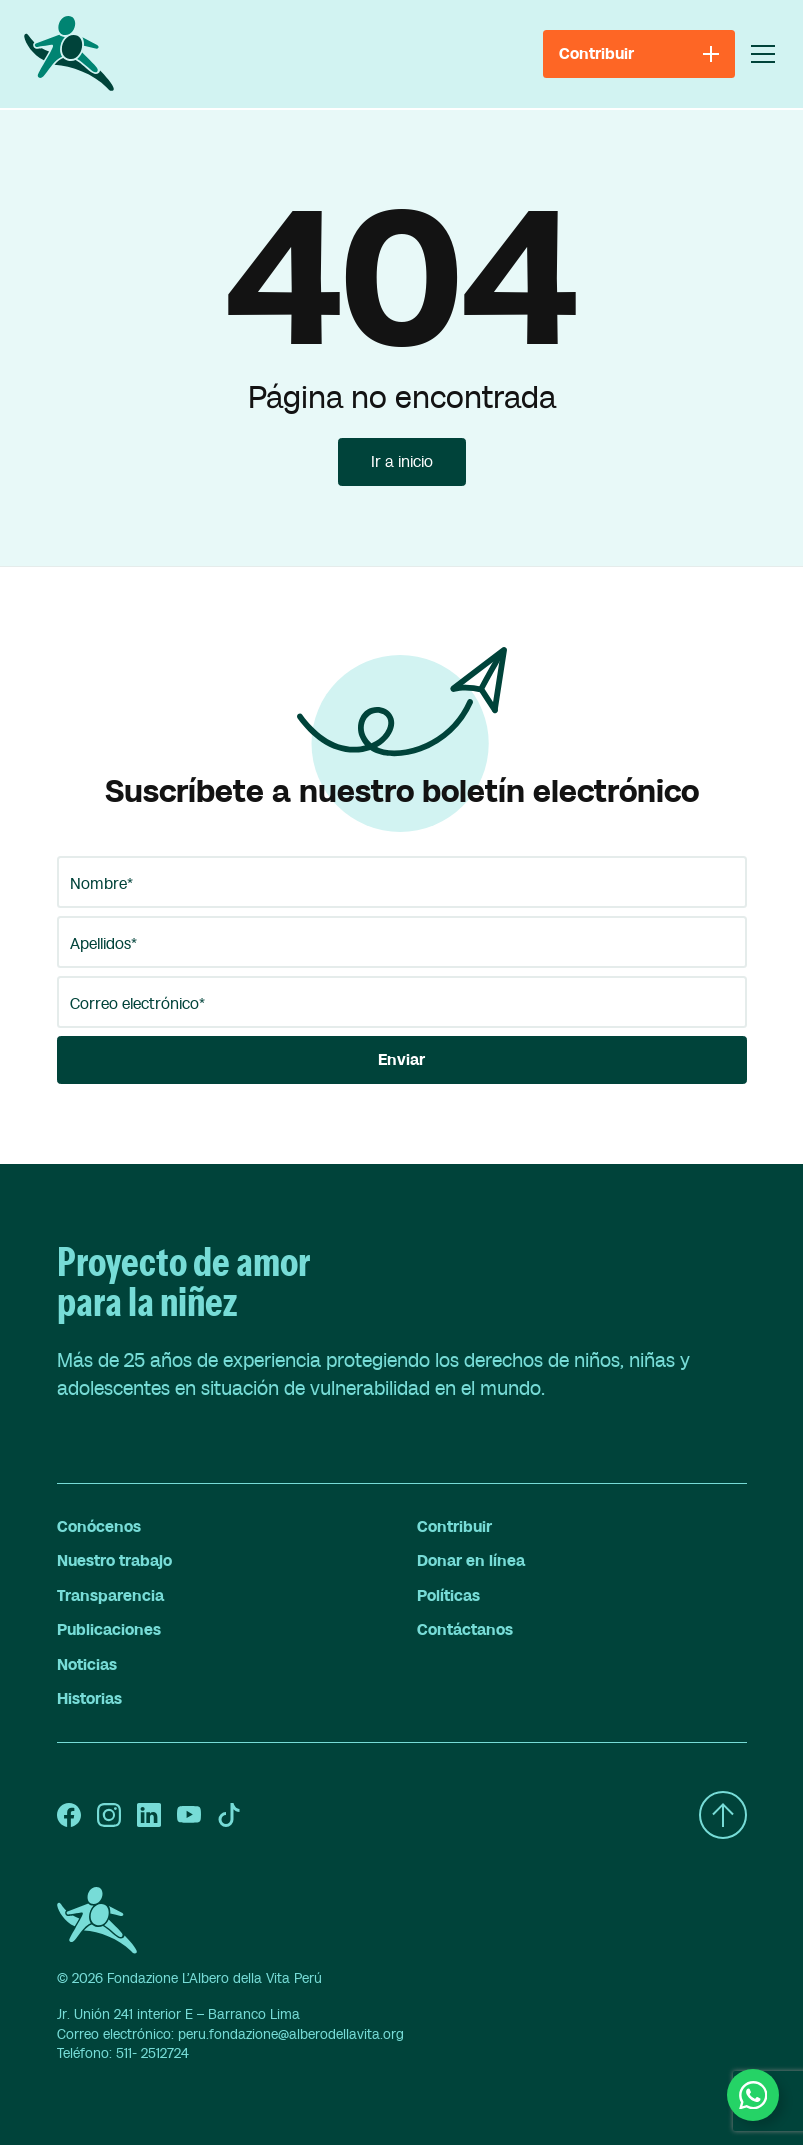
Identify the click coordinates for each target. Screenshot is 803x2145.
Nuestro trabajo (114, 1561)
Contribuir (454, 1527)
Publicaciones (109, 1630)
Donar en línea (471, 1561)
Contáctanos (465, 1630)
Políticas (448, 1596)
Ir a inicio (402, 462)
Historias (89, 1699)
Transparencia (110, 1596)
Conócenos (99, 1527)
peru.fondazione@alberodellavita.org (291, 2035)
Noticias (87, 1665)
